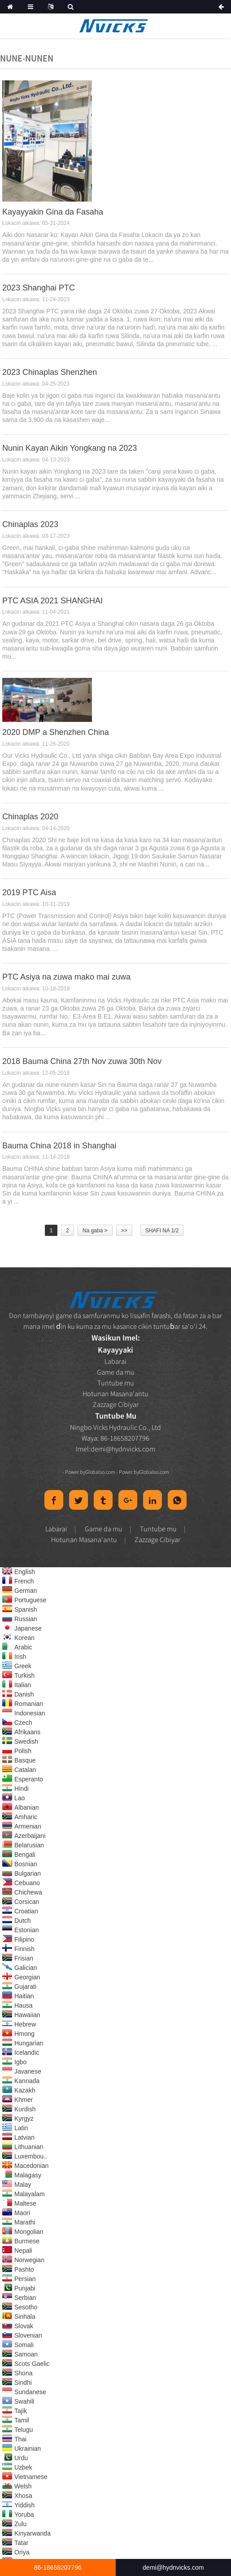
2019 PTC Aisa (29, 892)
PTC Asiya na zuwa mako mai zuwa (66, 976)
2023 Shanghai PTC (38, 287)
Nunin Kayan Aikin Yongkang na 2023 (69, 448)
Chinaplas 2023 (30, 524)
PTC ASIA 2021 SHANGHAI (52, 600)
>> (124, 1230)
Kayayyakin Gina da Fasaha (52, 211)
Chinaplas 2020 (30, 816)
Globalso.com (100, 1471)
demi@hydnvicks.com (123, 1448)
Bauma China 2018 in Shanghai (59, 1145)
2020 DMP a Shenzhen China (55, 732)
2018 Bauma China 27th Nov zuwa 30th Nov (81, 1061)
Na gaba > (95, 1230)
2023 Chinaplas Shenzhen (49, 372)
